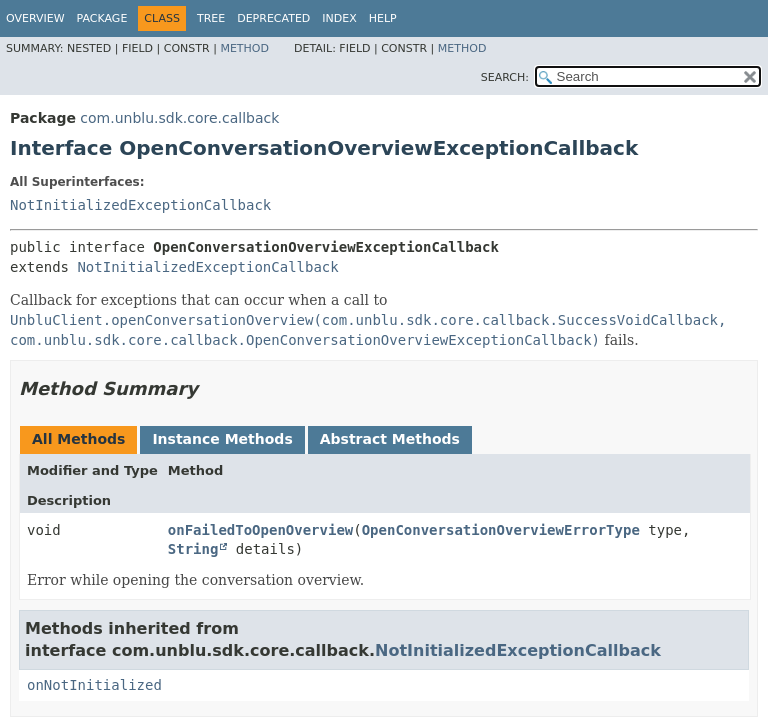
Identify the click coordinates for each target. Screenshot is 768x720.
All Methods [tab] (78, 439)
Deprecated (273, 18)
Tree (211, 18)
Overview (35, 18)
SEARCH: (505, 77)
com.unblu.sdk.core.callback (179, 118)
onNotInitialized (94, 685)
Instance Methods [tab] (222, 439)
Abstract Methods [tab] (390, 439)
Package (102, 18)
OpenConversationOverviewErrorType (501, 530)
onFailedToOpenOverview (260, 530)
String (193, 549)
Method (244, 48)
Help (383, 18)
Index (339, 18)
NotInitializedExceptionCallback (140, 205)
